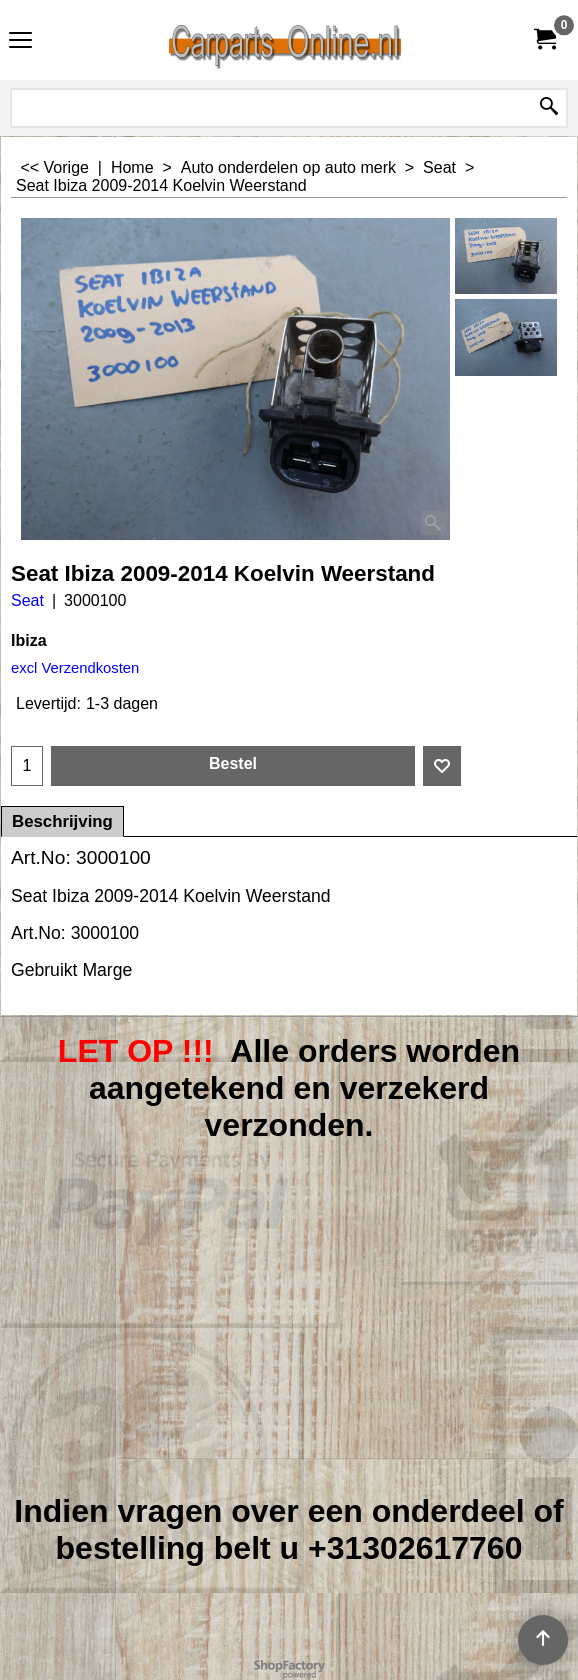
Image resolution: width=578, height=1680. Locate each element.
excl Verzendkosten (75, 668)
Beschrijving (62, 821)
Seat (27, 600)
